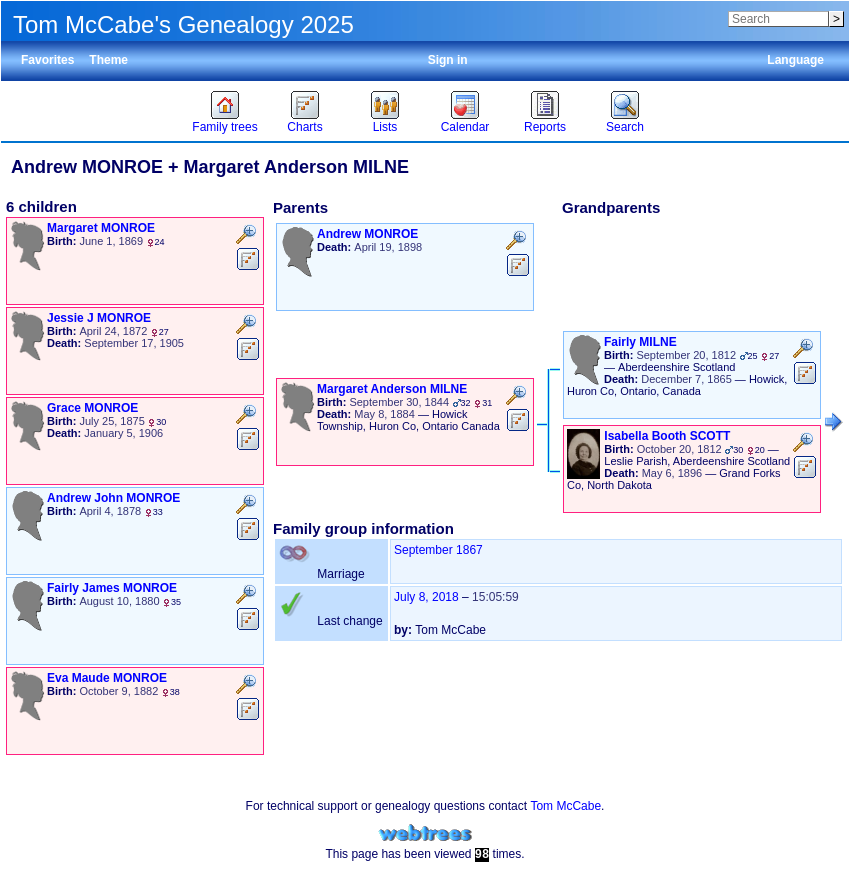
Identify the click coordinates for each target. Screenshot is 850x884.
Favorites (47, 60)
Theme (108, 60)
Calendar (465, 127)
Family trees (224, 127)
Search (625, 127)
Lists (385, 127)
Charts (304, 127)
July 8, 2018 (426, 597)
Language (795, 60)
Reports (545, 127)
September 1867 (438, 550)
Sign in (448, 60)
